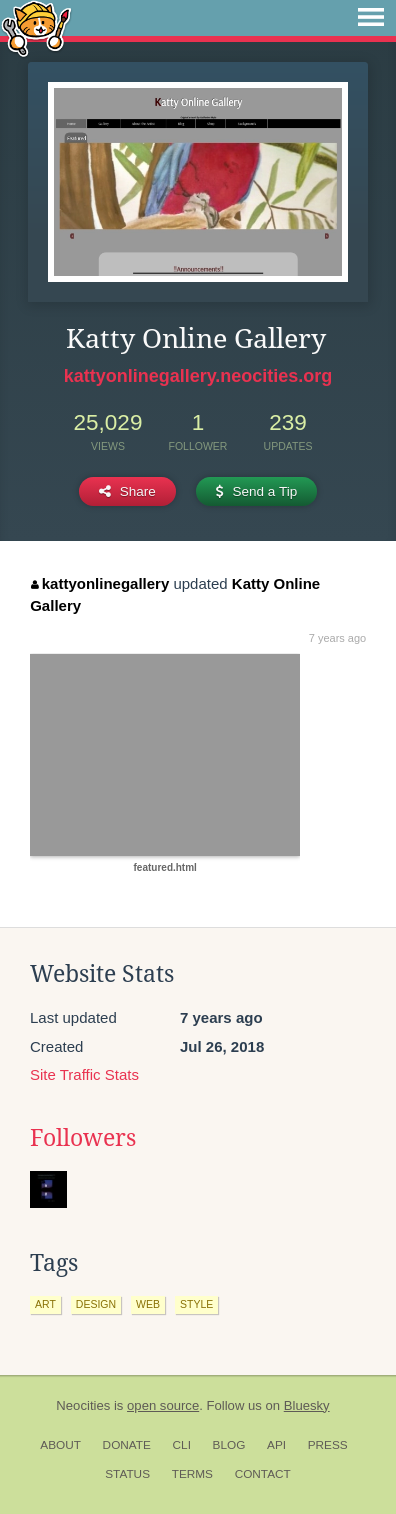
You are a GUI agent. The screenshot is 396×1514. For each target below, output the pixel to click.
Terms (192, 1474)
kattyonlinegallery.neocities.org (198, 376)
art (45, 1304)
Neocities (83, 1405)
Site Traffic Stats (84, 1074)
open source (163, 1405)
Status (127, 1474)
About (60, 1445)
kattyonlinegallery (100, 583)
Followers (83, 1138)
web (148, 1304)
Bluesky (307, 1405)
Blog (229, 1445)
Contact (263, 1474)
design (96, 1304)
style (196, 1304)
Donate (127, 1445)
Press (328, 1445)
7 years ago (337, 638)
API (276, 1445)
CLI (182, 1445)
